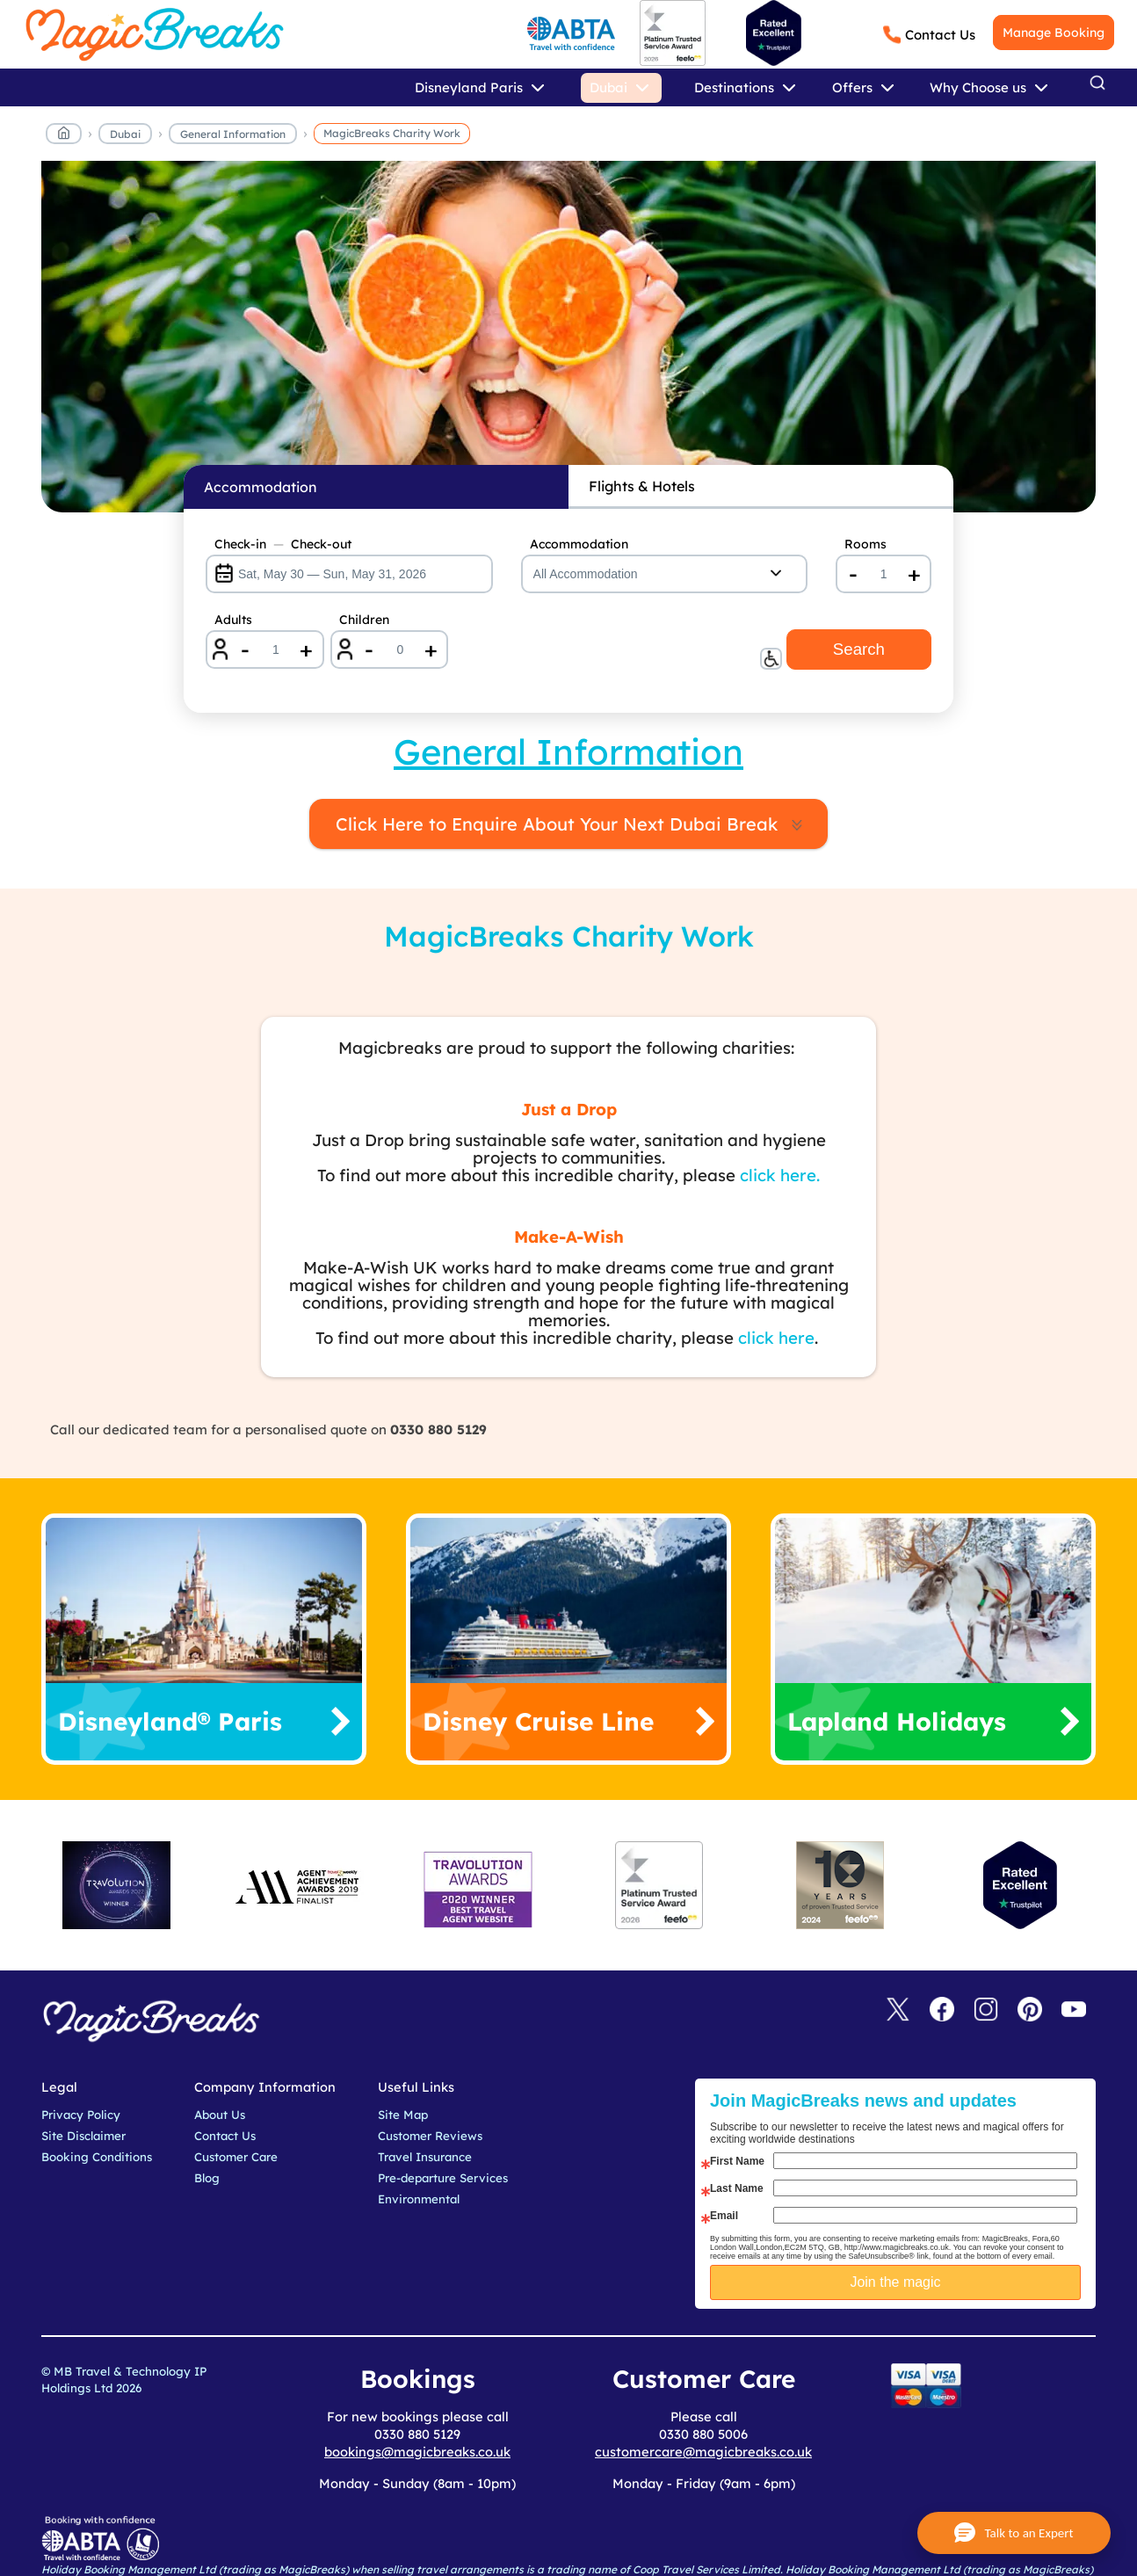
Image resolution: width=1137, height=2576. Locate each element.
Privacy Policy (80, 2115)
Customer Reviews (430, 2136)
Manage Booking (1053, 32)
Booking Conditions (96, 2157)
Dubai (125, 134)
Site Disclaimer (83, 2136)
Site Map (403, 2115)
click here (776, 1337)
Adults (233, 620)
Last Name (737, 2188)
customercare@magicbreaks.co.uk (703, 2451)
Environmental (419, 2199)
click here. (780, 1175)
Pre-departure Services (443, 2178)
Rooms (865, 544)
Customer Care (236, 2157)
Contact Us (940, 34)
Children (364, 620)
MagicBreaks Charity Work (391, 133)
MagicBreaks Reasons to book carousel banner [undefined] (568, 346)
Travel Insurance (425, 2157)
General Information (233, 134)
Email (724, 2215)
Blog (207, 2178)
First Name (737, 2161)
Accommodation (579, 544)
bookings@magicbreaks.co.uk (417, 2451)
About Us (219, 2115)
